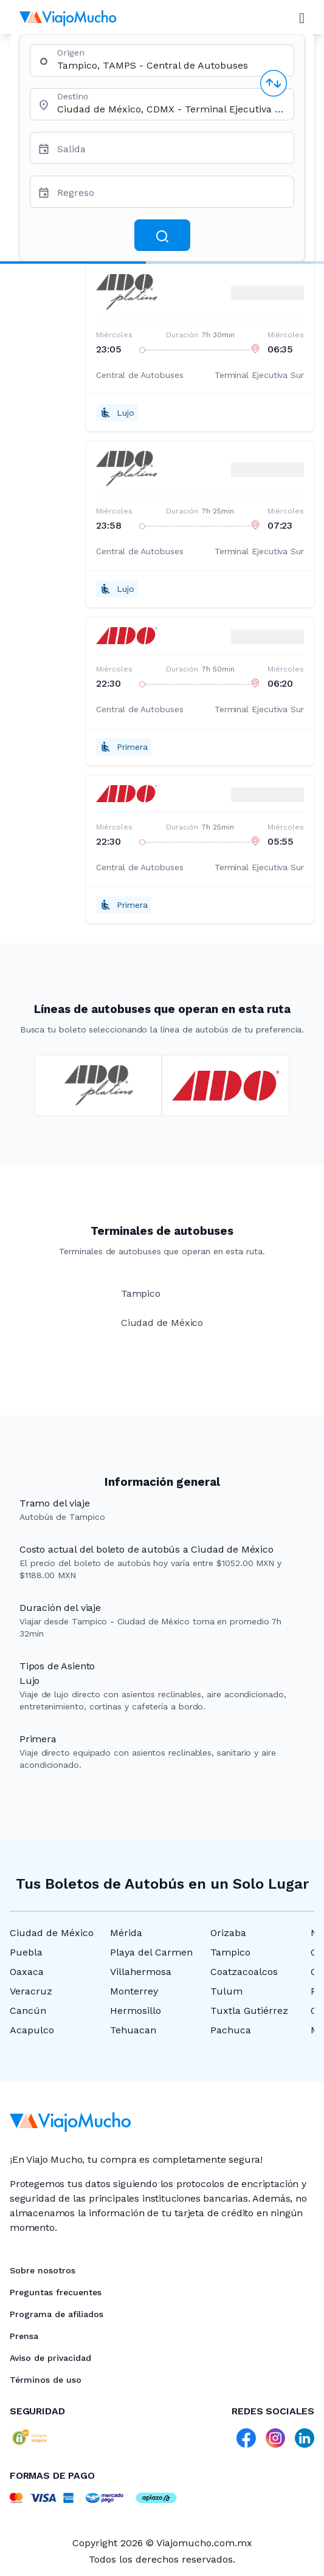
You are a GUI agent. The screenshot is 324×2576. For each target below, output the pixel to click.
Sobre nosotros (42, 2270)
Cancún (28, 2010)
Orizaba (228, 1933)
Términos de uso (45, 2380)
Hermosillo (135, 2010)
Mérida (126, 1933)
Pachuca (230, 2030)
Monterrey (134, 1991)
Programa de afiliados (56, 2314)
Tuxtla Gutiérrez (249, 2010)
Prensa (24, 2336)
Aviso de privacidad (50, 2358)
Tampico (230, 1952)
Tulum (226, 1991)
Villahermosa (140, 1971)
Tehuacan (133, 2030)
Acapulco (32, 2030)
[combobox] (170, 65)
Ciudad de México (52, 1933)
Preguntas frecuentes (56, 2292)
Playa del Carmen (151, 1952)
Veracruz (31, 1991)
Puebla (26, 1952)
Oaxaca (27, 1971)
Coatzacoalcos (244, 1971)
